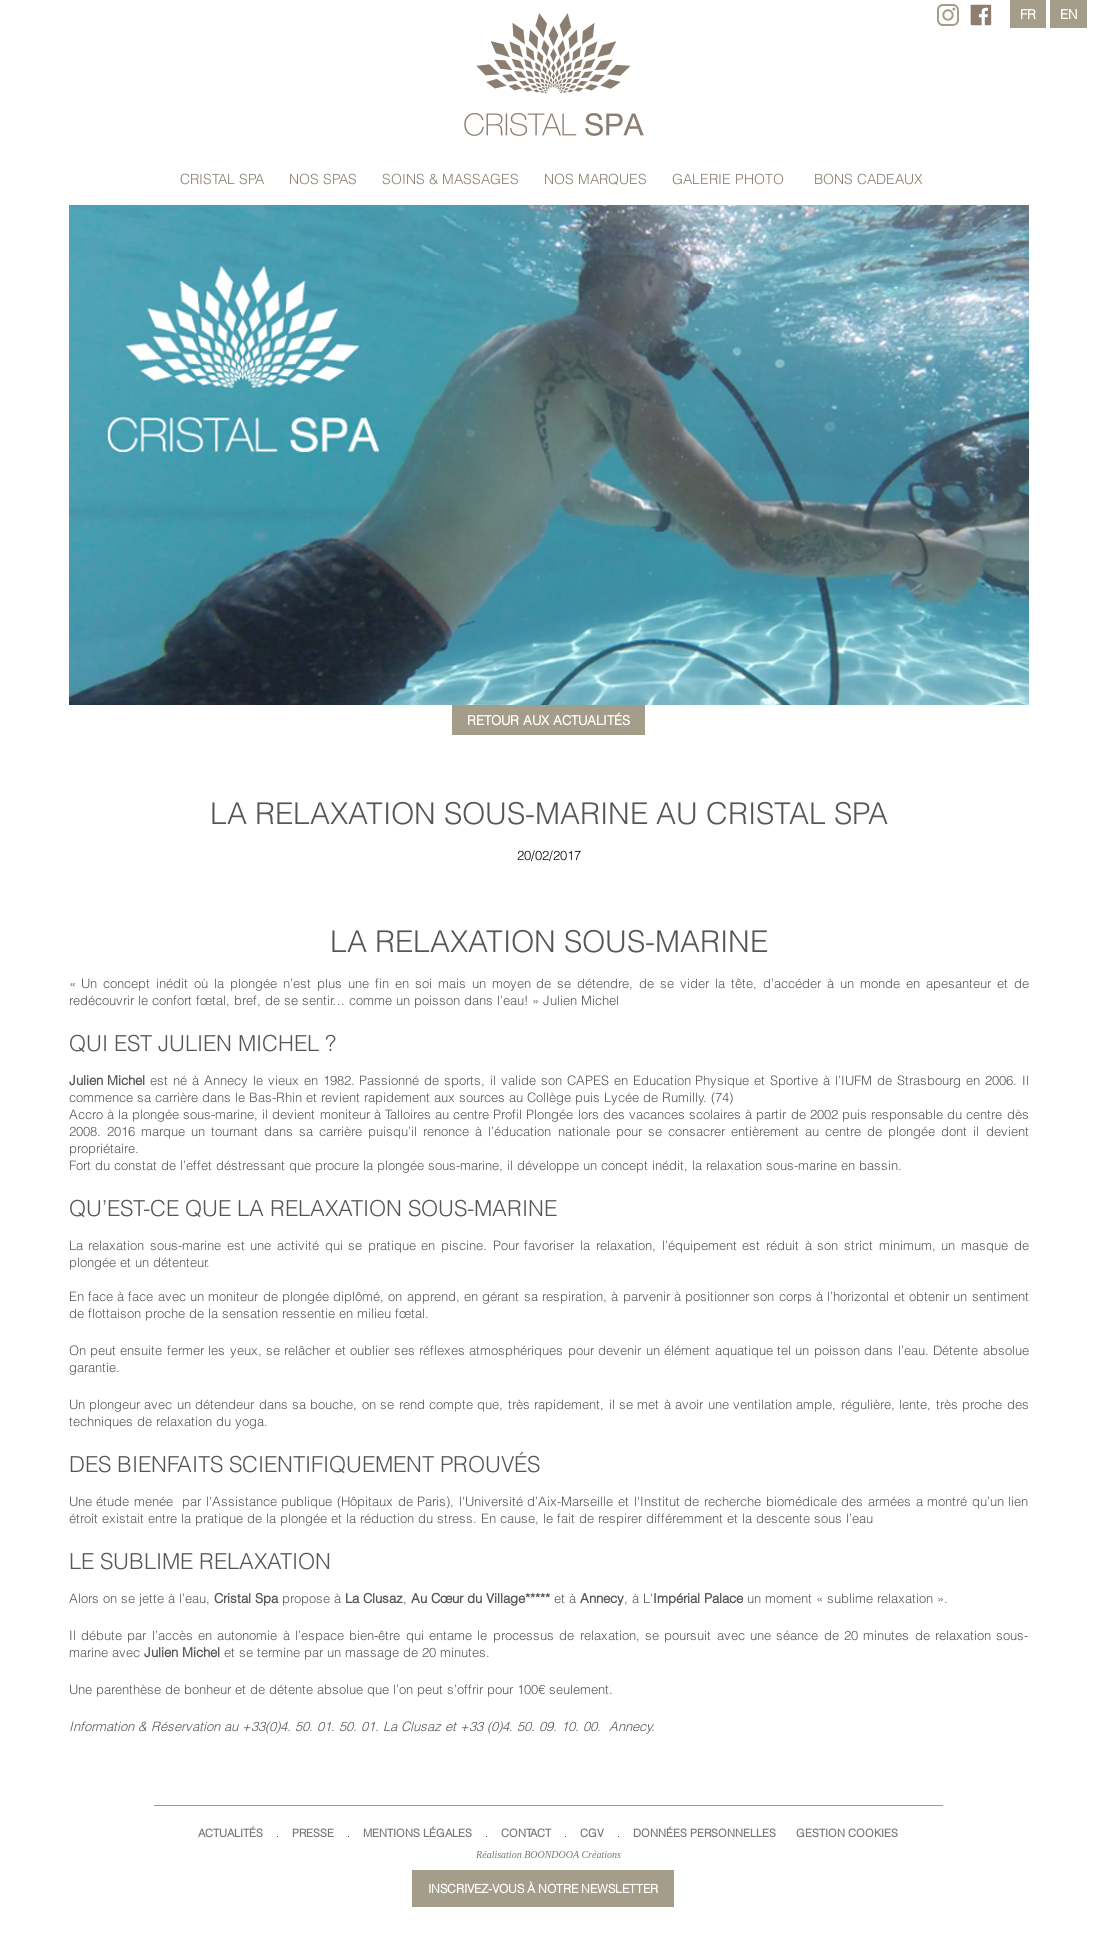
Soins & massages (450, 179)
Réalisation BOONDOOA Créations (548, 1854)
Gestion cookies (847, 1833)
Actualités (230, 1833)
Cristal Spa (222, 179)
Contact (526, 1833)
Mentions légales (417, 1833)
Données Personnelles (704, 1833)
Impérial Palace (698, 1598)
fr (1028, 14)
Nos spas (323, 179)
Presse (313, 1833)
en (1068, 14)
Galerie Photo (728, 179)
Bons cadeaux (868, 179)
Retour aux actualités (548, 720)
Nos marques (595, 179)
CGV (592, 1833)
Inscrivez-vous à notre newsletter (543, 1888)
